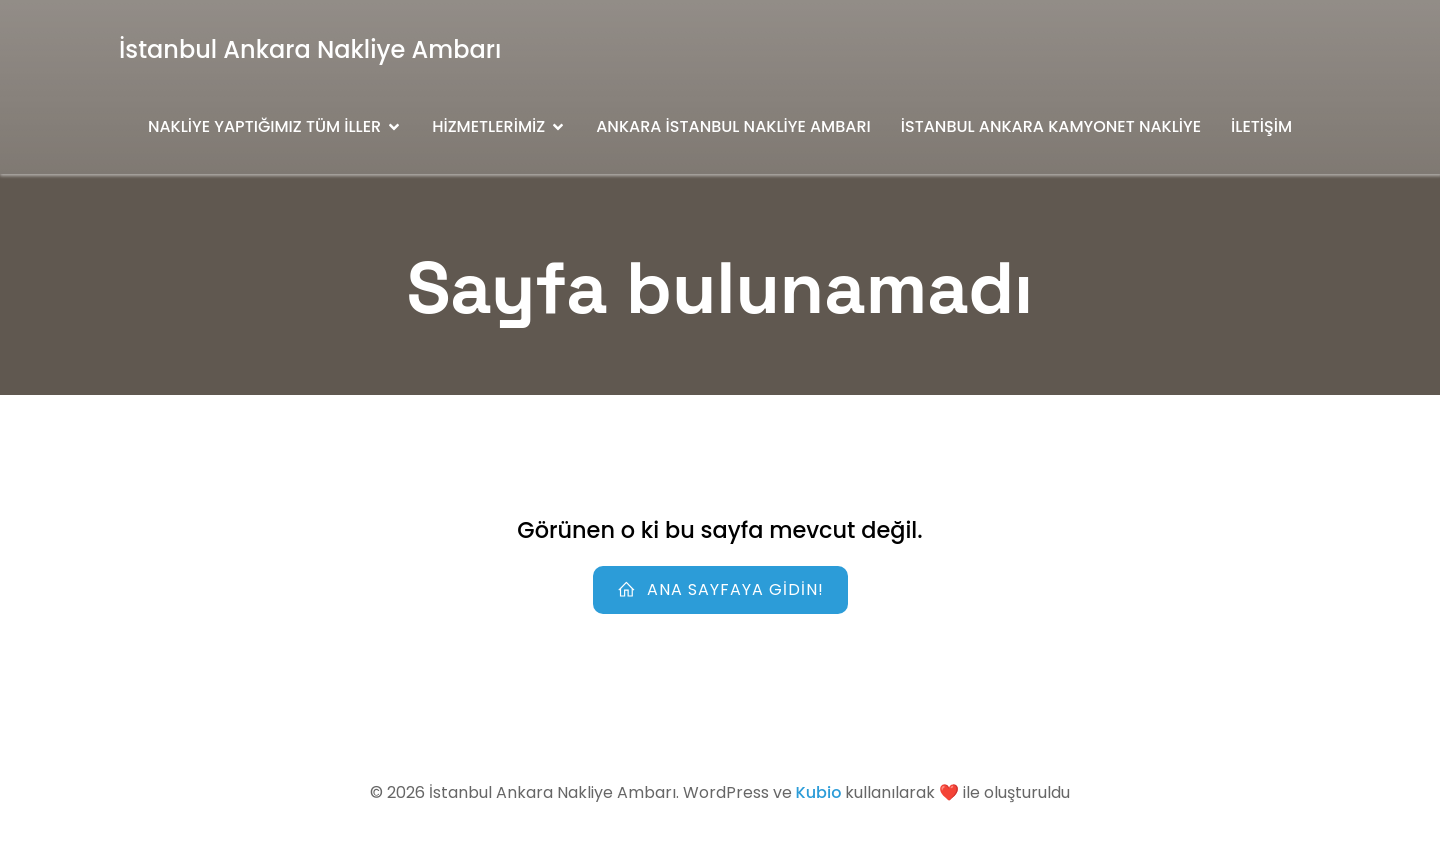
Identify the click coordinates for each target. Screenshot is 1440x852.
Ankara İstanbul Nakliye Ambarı (733, 126)
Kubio (819, 792)
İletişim (1261, 126)
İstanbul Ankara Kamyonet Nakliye (1051, 126)
